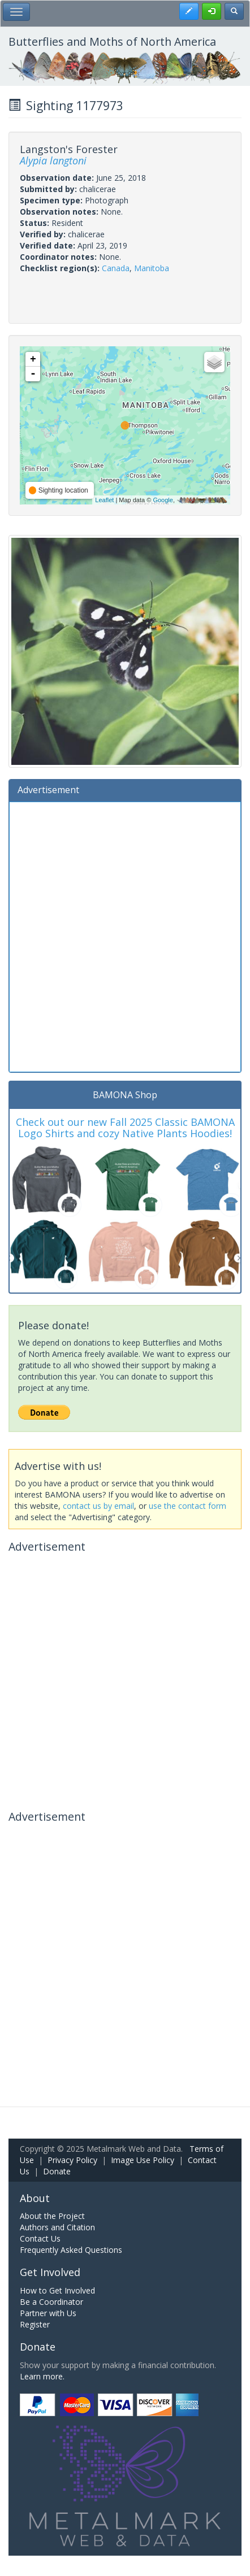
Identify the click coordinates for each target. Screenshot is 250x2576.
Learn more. (42, 2376)
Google (163, 500)
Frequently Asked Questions (71, 2249)
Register (35, 2324)
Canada (116, 268)
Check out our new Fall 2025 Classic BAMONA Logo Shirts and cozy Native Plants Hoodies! (125, 1127)
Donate (57, 2171)
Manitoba (151, 268)
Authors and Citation (57, 2227)
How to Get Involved (57, 2290)
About (35, 2198)
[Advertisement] (125, 935)
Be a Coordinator (51, 2301)
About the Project (52, 2216)
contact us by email (98, 1505)
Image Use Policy (142, 2160)
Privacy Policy (72, 2160)
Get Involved (50, 2272)
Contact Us (40, 2238)
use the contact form (187, 1505)
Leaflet (104, 500)
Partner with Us (48, 2313)
